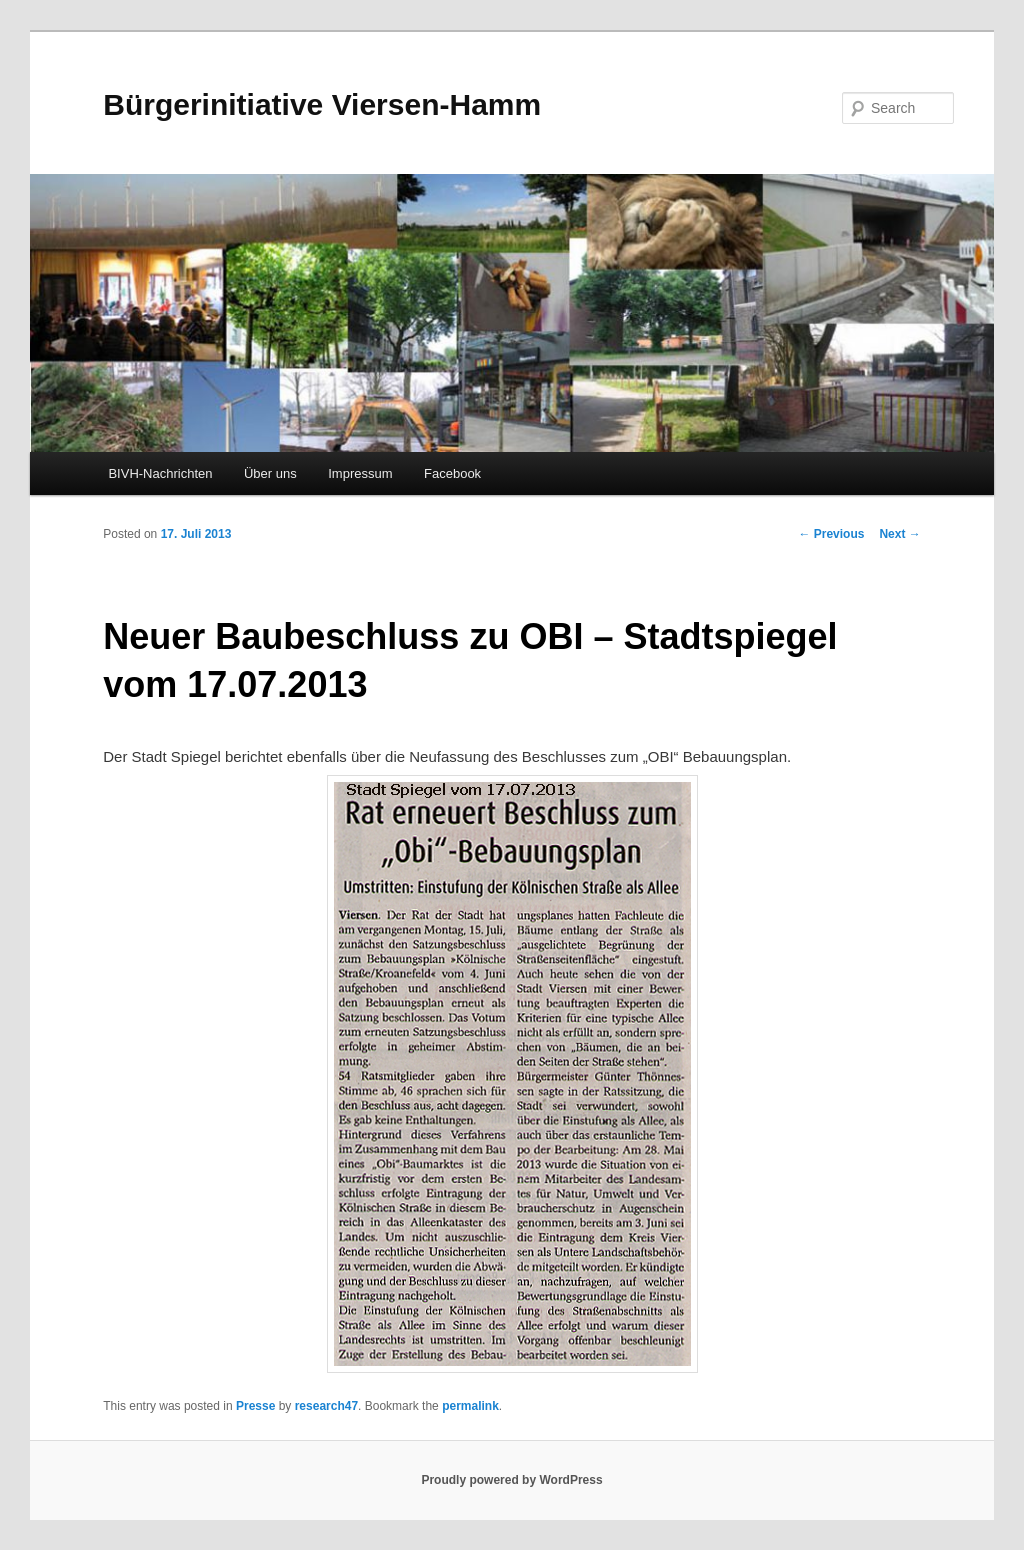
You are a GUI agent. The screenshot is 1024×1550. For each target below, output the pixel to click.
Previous (831, 534)
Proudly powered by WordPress (511, 1480)
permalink (470, 1406)
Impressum (360, 473)
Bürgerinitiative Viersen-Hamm (322, 104)
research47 (326, 1406)
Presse (255, 1406)
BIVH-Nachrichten (160, 473)
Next (899, 534)
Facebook (452, 473)
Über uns (270, 473)
